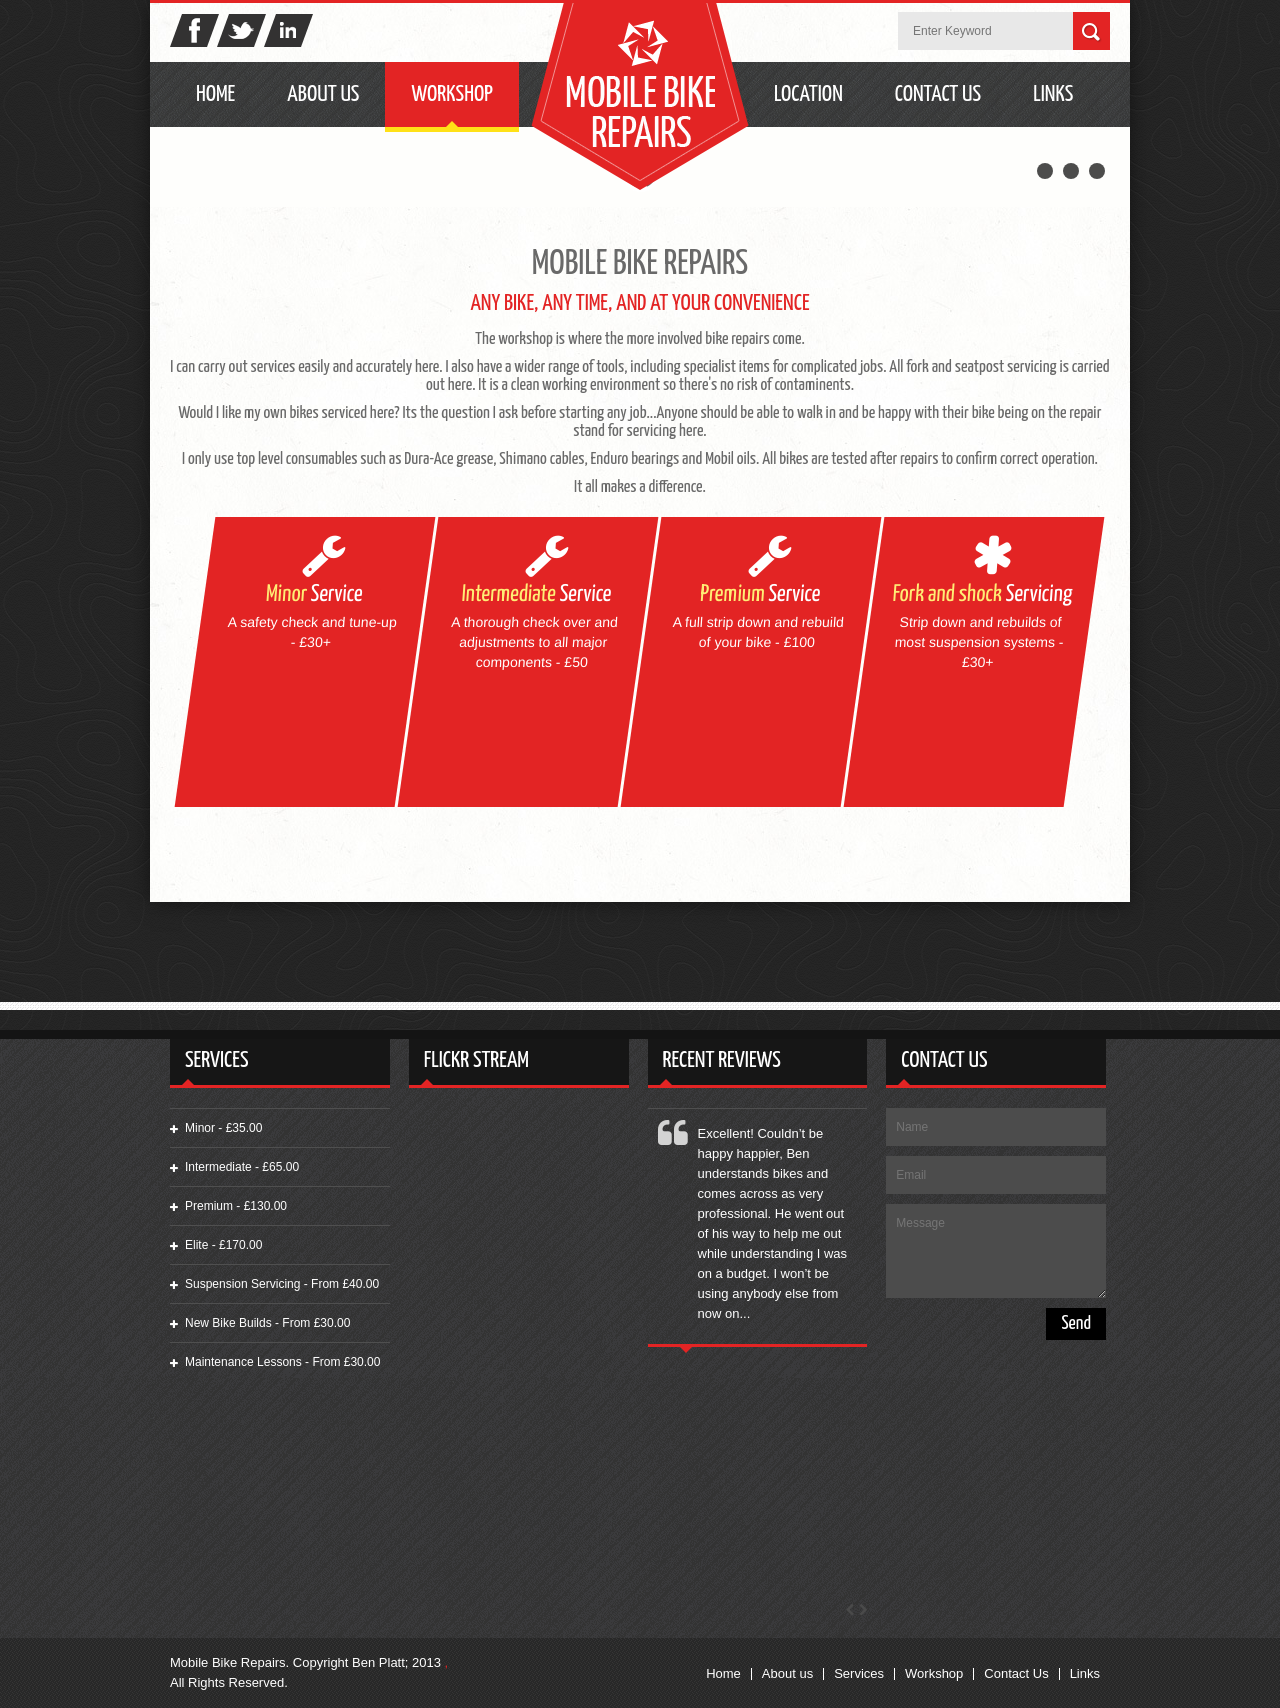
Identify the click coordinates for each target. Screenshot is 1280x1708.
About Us (323, 94)
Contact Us (938, 94)
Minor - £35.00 (223, 1128)
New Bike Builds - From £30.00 (267, 1323)
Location (808, 94)
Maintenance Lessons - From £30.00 (282, 1362)
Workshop (451, 94)
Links (1053, 94)
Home (215, 94)
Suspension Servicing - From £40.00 (282, 1284)
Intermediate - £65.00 (242, 1167)
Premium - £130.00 (236, 1206)
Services (859, 1674)
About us (787, 1674)
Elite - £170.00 (223, 1245)
